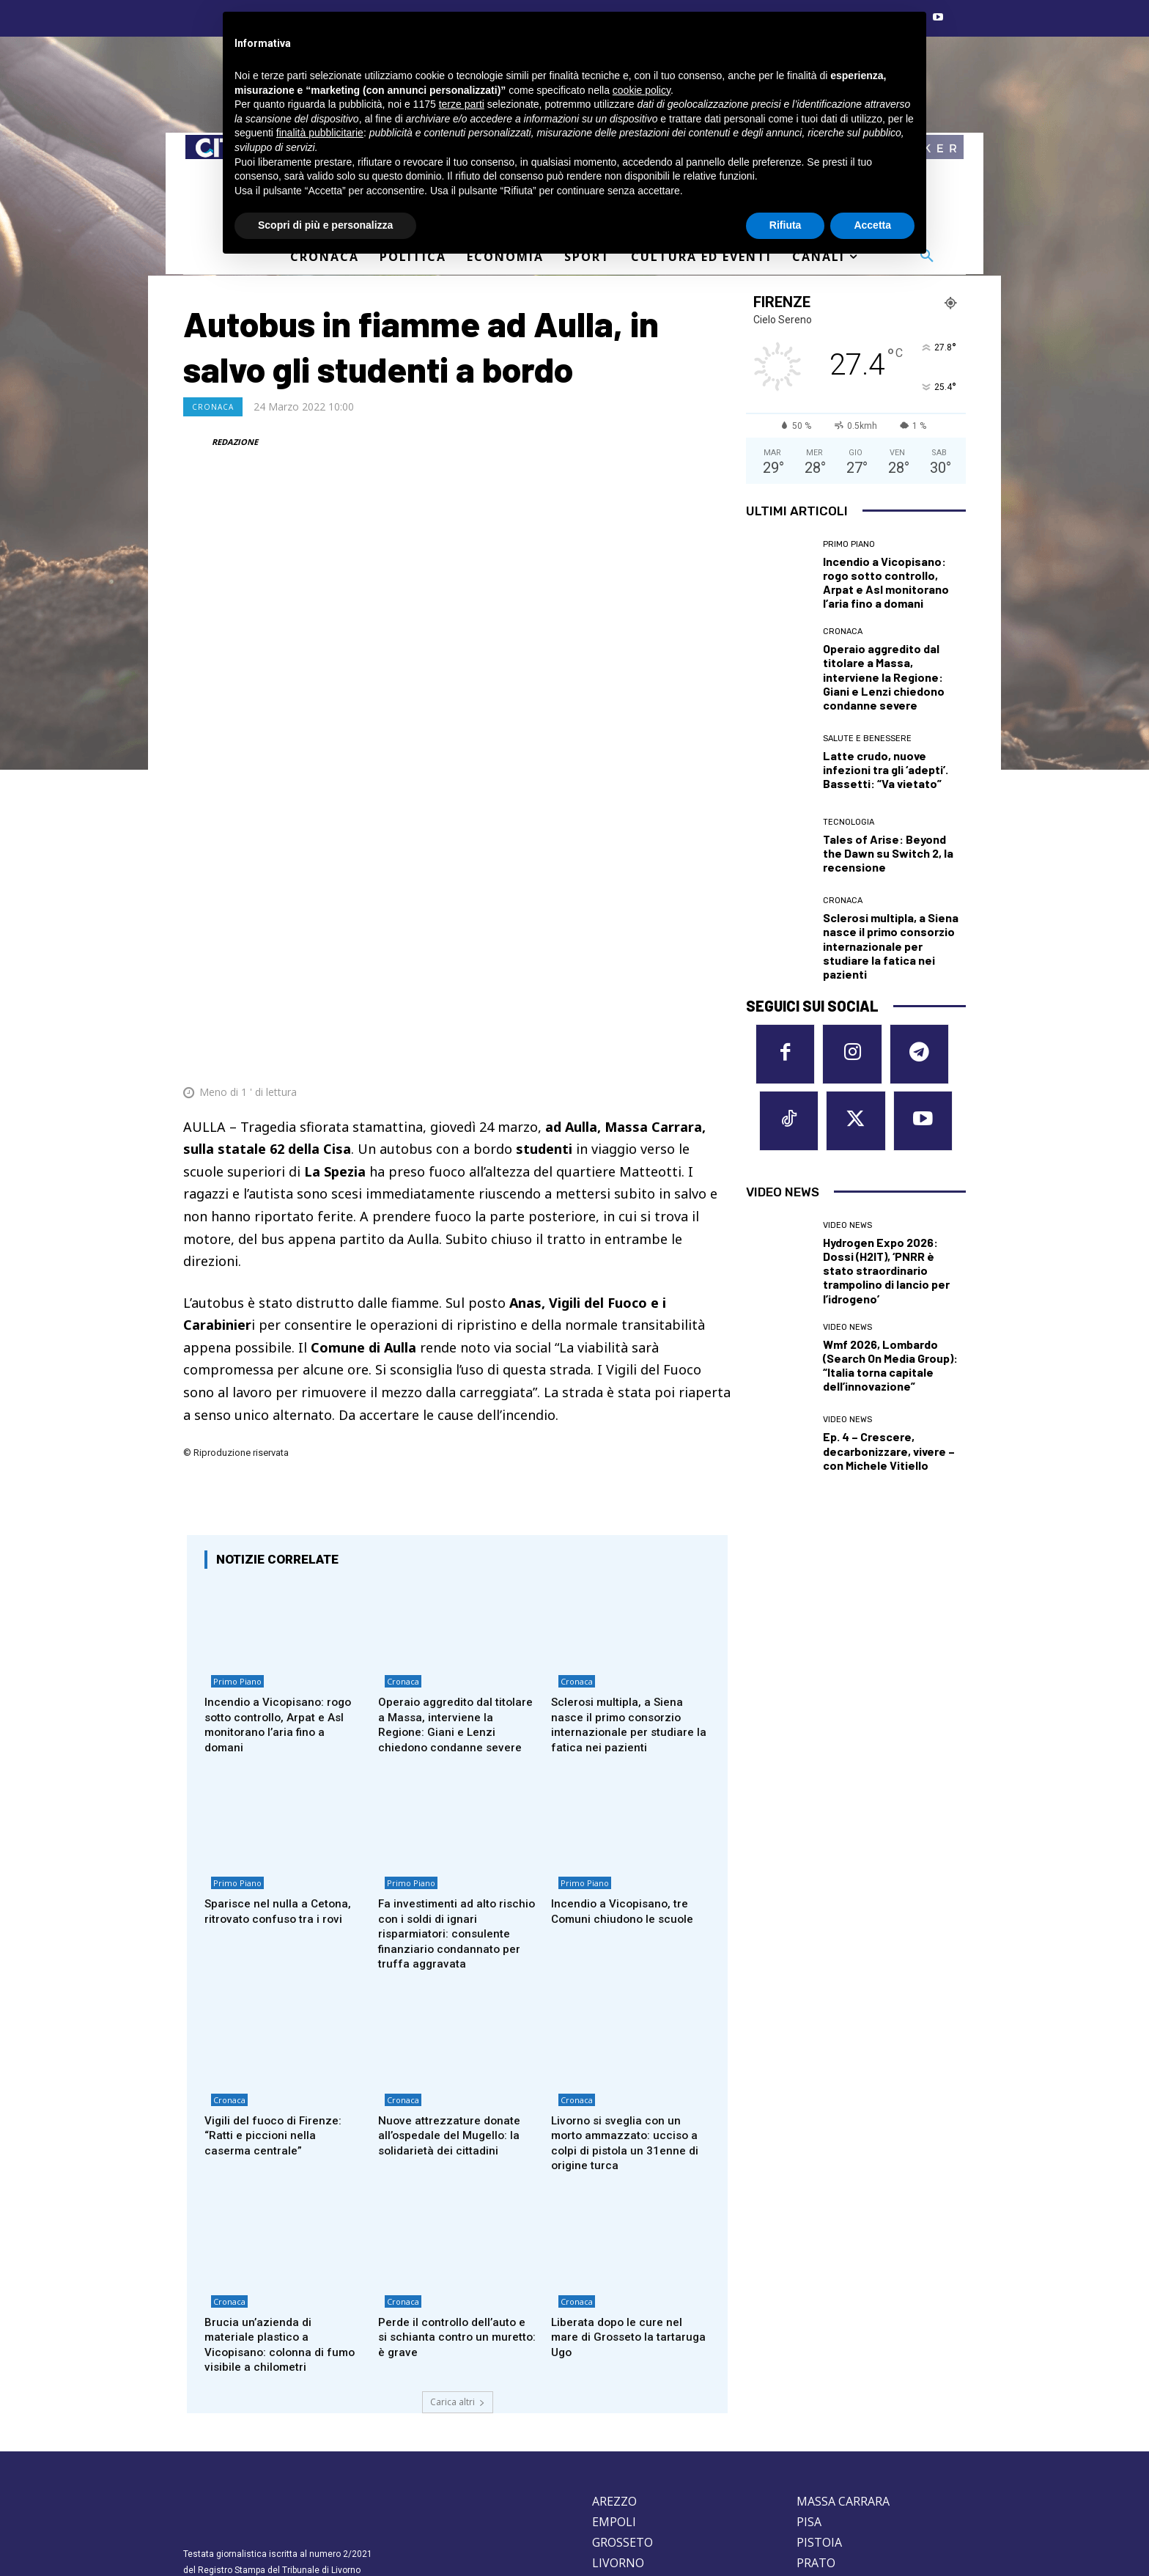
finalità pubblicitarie (319, 133)
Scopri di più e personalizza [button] (325, 225)
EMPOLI (614, 2364)
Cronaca (213, 406)
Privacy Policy (276, 2469)
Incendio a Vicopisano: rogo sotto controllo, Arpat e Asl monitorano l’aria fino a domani (281, 1553)
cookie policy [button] (641, 90)
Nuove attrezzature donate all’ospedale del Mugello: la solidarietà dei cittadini (453, 1972)
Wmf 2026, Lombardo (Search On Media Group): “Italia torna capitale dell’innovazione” (890, 1373)
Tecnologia (848, 822)
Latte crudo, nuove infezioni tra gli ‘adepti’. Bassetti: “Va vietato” (885, 769)
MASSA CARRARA (843, 2344)
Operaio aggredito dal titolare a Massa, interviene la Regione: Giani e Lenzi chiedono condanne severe (454, 1553)
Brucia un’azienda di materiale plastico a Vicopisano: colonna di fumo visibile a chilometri (283, 2185)
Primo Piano (231, 1512)
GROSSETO (622, 2385)
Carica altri (457, 2244)
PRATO (816, 2405)
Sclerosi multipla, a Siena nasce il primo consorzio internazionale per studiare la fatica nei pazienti (626, 1553)
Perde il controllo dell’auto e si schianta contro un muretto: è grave (457, 2178)
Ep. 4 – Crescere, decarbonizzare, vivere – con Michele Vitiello (889, 1459)
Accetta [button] (872, 225)
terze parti (461, 104)
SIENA (813, 2426)
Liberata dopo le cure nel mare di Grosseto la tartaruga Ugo (620, 2178)
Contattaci (710, 2506)
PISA (809, 2364)
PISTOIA (819, 2385)
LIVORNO (618, 2405)
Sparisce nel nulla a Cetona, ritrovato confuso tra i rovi (281, 1744)
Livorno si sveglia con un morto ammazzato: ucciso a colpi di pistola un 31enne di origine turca (629, 1979)
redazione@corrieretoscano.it (244, 2444)
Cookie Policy (211, 2469)
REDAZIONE (235, 441)
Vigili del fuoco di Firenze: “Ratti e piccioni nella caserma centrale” (276, 1972)
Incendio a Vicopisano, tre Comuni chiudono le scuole (626, 1744)
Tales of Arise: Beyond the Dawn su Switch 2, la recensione (888, 853)
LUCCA (610, 2426)
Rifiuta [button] (785, 225)
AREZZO (614, 2344)
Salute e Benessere (867, 739)
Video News (847, 1233)
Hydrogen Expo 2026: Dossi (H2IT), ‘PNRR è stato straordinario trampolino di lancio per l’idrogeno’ (886, 1278)
